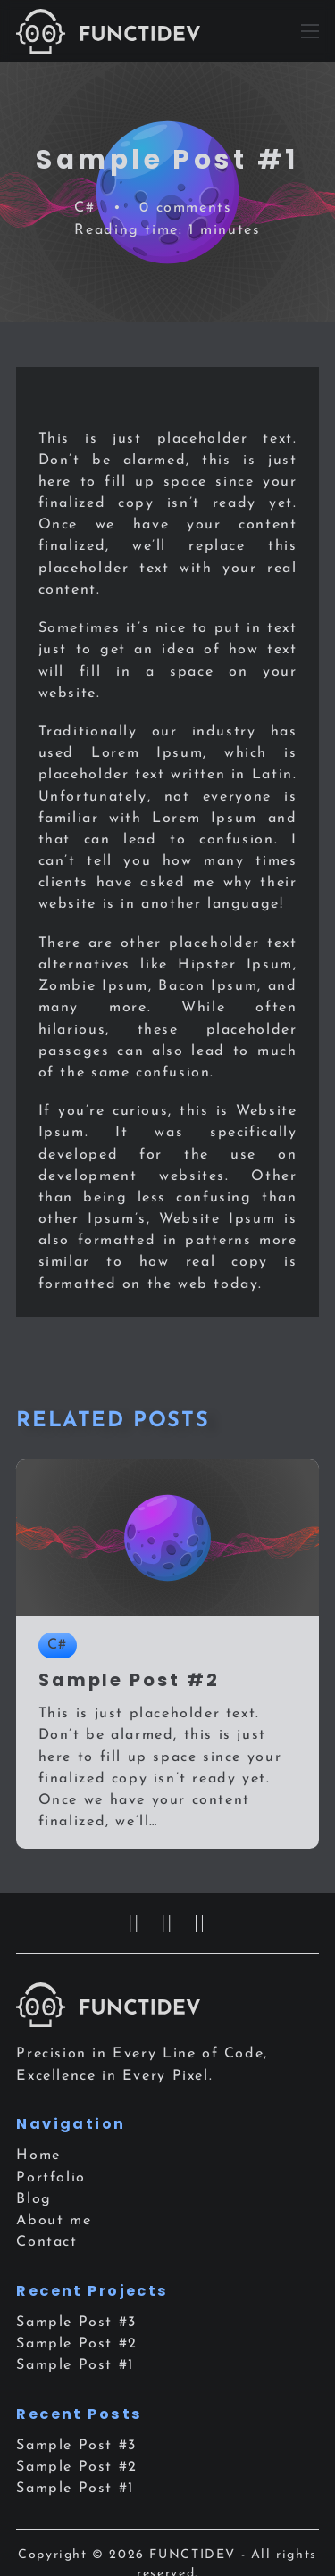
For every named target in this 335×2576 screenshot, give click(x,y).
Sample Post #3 (76, 2322)
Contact (46, 2242)
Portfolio (51, 2178)
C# (84, 208)
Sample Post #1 (75, 2365)
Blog (33, 2199)
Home (38, 2155)
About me (53, 2221)
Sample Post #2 (77, 2344)
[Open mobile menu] (310, 31)
